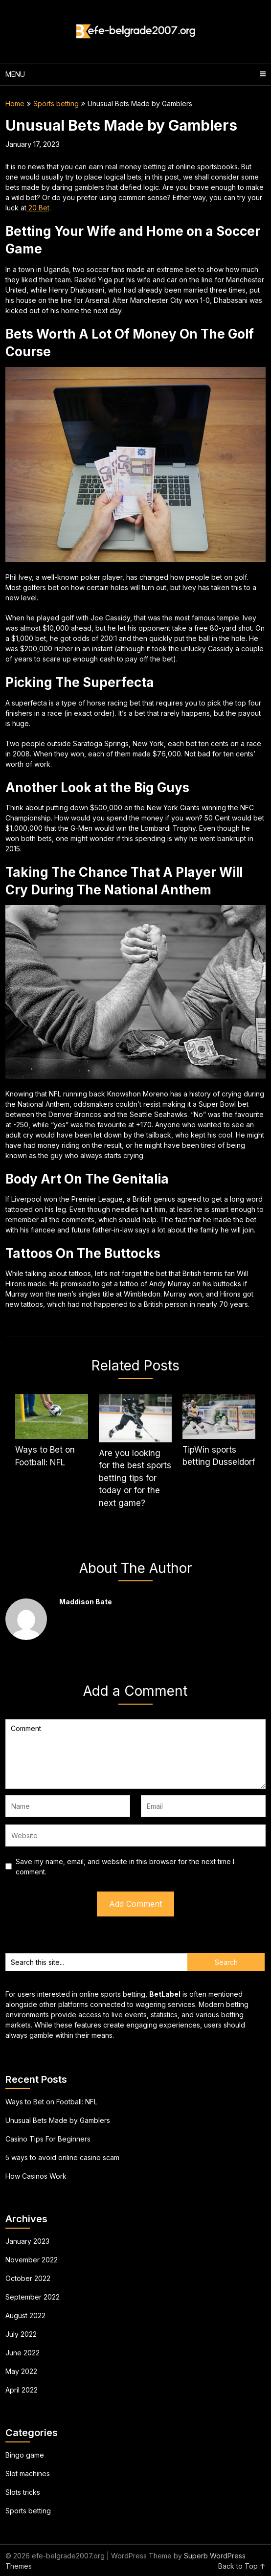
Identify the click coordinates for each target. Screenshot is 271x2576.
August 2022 (25, 2315)
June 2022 (22, 2352)
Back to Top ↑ (242, 2566)
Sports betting (56, 103)
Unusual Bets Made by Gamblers (57, 2120)
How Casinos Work (36, 2176)
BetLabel (165, 1994)
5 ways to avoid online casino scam (62, 2157)
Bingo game (24, 2455)
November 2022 (31, 2260)
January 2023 (27, 2241)
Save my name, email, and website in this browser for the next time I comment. (125, 1866)
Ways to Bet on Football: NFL (51, 2101)
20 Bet (37, 208)
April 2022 (21, 2390)
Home (14, 103)
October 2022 (27, 2278)
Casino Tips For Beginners (47, 2139)
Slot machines (27, 2473)
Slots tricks (22, 2492)
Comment (135, 1754)
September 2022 (32, 2297)
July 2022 (21, 2334)
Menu (15, 74)
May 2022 (21, 2371)
